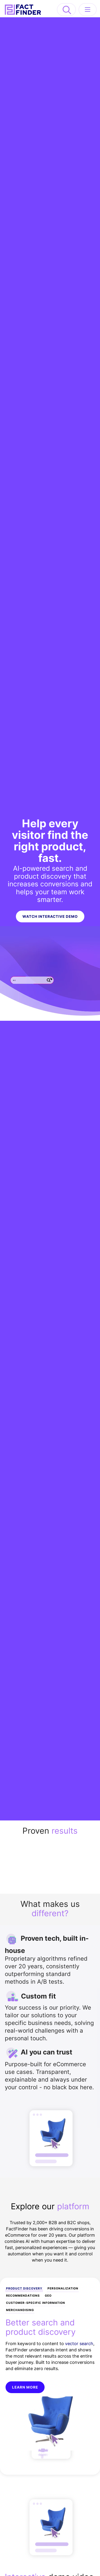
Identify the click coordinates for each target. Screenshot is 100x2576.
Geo (48, 2295)
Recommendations (23, 2295)
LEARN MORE (25, 2387)
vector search (79, 2343)
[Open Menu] (87, 10)
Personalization (62, 2288)
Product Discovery (24, 2288)
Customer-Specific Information (35, 2303)
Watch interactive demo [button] (50, 916)
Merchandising (20, 2310)
